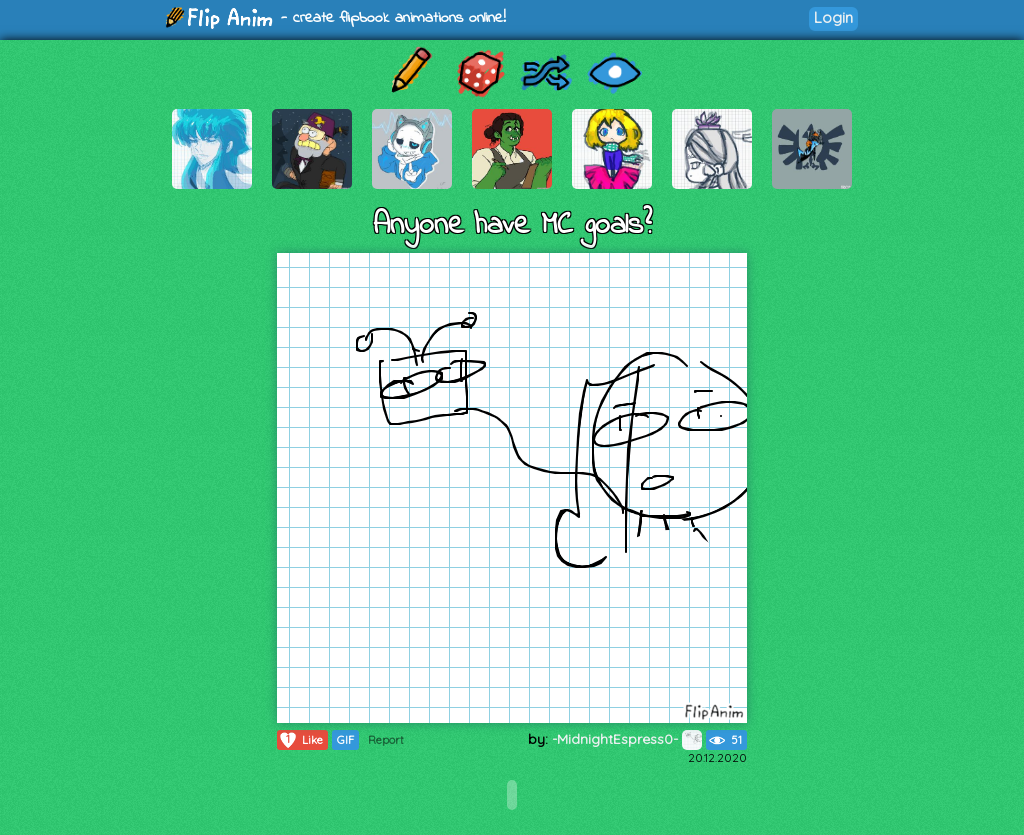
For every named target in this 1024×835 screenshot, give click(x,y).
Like (300, 740)
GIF (345, 740)
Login (833, 17)
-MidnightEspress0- (627, 739)
